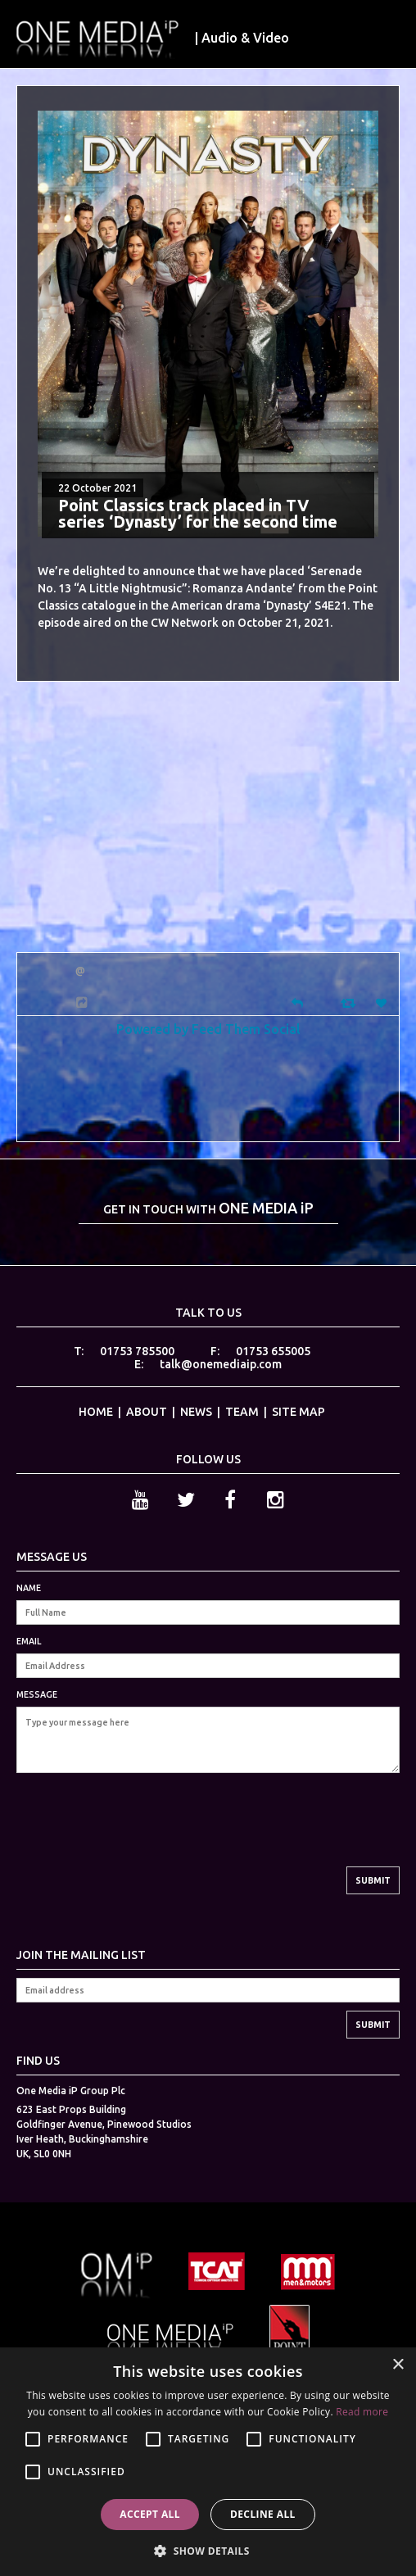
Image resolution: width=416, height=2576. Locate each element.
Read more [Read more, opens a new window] (362, 2412)
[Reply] (297, 1001)
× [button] (397, 2365)
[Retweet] (350, 1002)
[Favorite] (383, 1003)
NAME (28, 1588)
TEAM (242, 1411)
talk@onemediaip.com (221, 1364)
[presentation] (140, 1834)
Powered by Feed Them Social (208, 1029)
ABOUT (146, 1411)
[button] (208, 2549)
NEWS (196, 1411)
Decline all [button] (263, 2514)
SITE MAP (298, 1411)
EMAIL (28, 1641)
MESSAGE (36, 1694)
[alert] (208, 2461)
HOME (96, 1411)
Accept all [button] (150, 2514)
